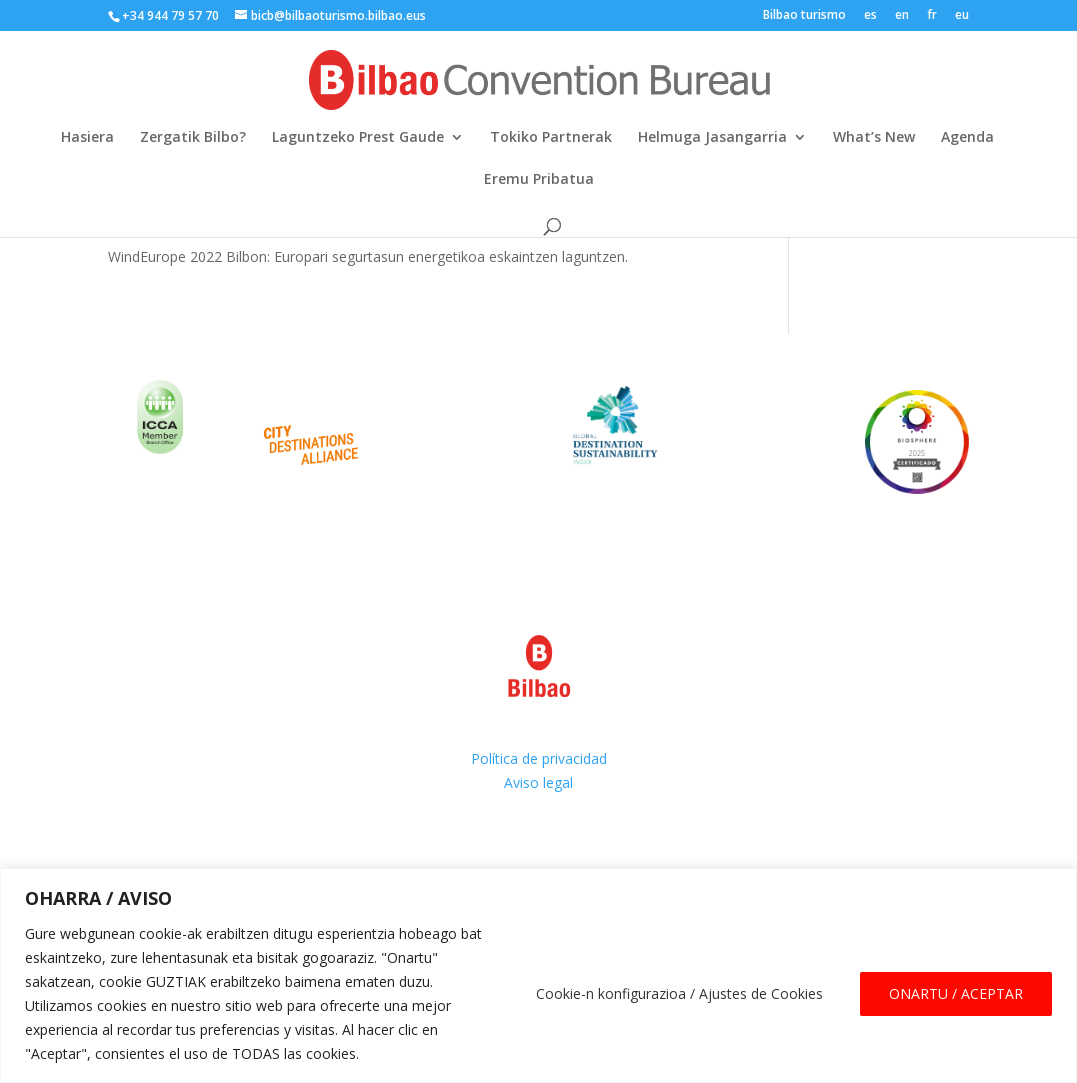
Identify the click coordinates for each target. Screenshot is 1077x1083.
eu (962, 16)
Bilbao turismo (804, 16)
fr (932, 16)
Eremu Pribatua (539, 180)
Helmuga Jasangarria (712, 138)
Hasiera (87, 138)
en (902, 16)
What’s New (874, 138)
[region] (538, 975)
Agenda (967, 138)
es (870, 16)
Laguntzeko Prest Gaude (358, 138)
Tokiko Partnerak (551, 138)
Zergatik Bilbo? (193, 138)
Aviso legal (538, 782)
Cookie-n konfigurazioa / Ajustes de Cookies (679, 993)
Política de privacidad (539, 758)
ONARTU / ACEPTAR (956, 993)
